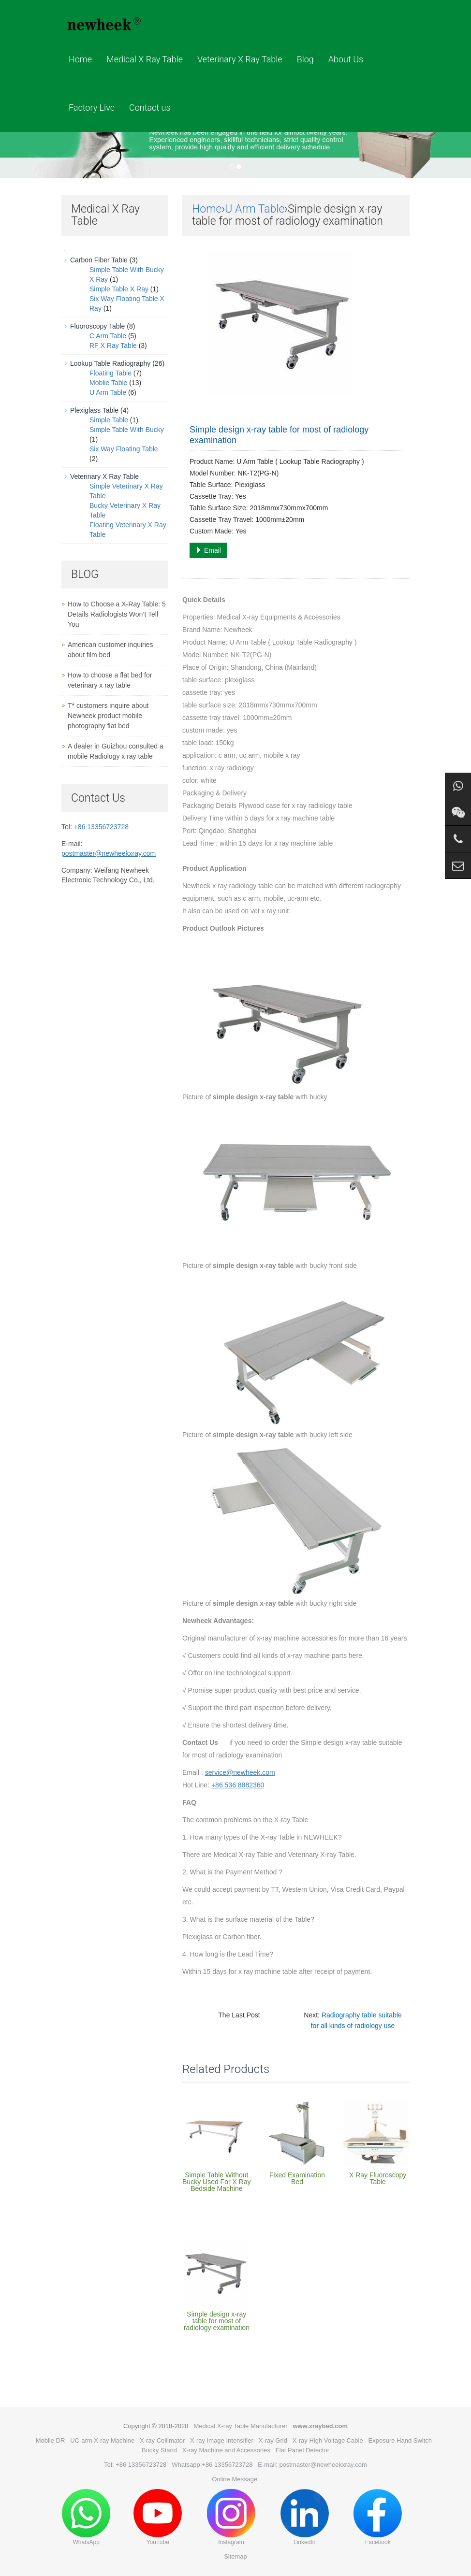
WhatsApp (86, 2517)
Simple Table (108, 420)
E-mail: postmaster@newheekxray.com (312, 2464)
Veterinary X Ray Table (239, 59)
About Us (345, 59)
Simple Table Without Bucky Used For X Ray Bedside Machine (216, 2181)
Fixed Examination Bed (297, 2178)
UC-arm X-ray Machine (102, 2440)
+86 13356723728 (101, 827)
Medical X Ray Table (144, 59)
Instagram (231, 2517)
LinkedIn (304, 2517)
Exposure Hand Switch (400, 2440)
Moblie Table (108, 383)
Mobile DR (50, 2440)
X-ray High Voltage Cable (328, 2440)
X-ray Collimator (162, 2440)
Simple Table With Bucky (126, 429)
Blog (305, 59)
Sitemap (235, 2556)
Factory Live (92, 107)
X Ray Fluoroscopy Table (377, 2178)
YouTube (157, 2517)
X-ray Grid (273, 2440)
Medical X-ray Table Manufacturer (240, 2426)
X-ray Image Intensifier (221, 2440)
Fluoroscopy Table (97, 326)
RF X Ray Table (113, 345)
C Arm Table (107, 336)
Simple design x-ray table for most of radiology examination (217, 2320)
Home (80, 59)
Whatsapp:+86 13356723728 (212, 2464)
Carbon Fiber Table (99, 260)
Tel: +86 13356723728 (135, 2464)
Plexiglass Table (94, 410)
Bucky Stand (159, 2450)
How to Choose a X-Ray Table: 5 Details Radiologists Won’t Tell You (117, 614)
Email (208, 550)
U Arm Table (254, 209)
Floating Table (110, 373)
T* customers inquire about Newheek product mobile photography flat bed (108, 716)
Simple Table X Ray (118, 289)
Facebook (377, 2517)
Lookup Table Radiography (110, 363)
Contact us (150, 107)
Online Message (234, 2479)
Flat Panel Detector (302, 2450)
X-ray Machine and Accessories (226, 2450)
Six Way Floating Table (123, 449)
